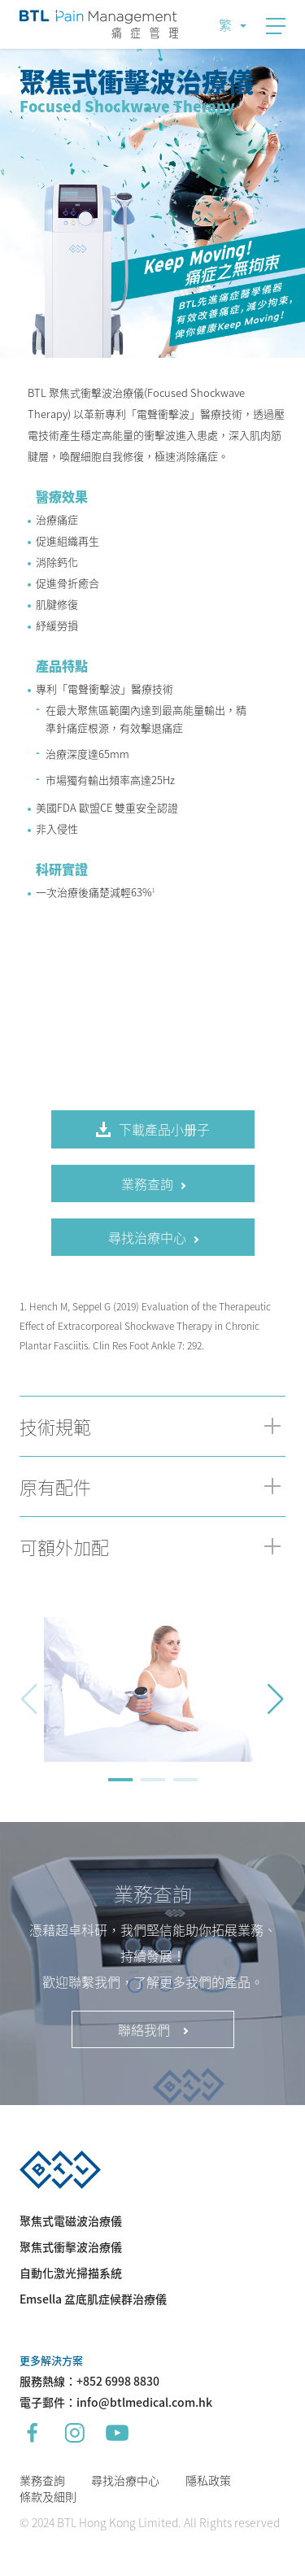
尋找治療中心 (125, 2480)
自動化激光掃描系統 (71, 2272)
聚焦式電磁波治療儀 (71, 2220)
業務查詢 (42, 2480)
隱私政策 (208, 2480)
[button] (276, 1699)
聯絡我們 (152, 2029)
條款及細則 (48, 2496)
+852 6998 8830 (117, 2381)
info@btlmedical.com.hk (144, 2402)
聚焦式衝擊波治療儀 (71, 2246)
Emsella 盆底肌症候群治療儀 (93, 2299)
